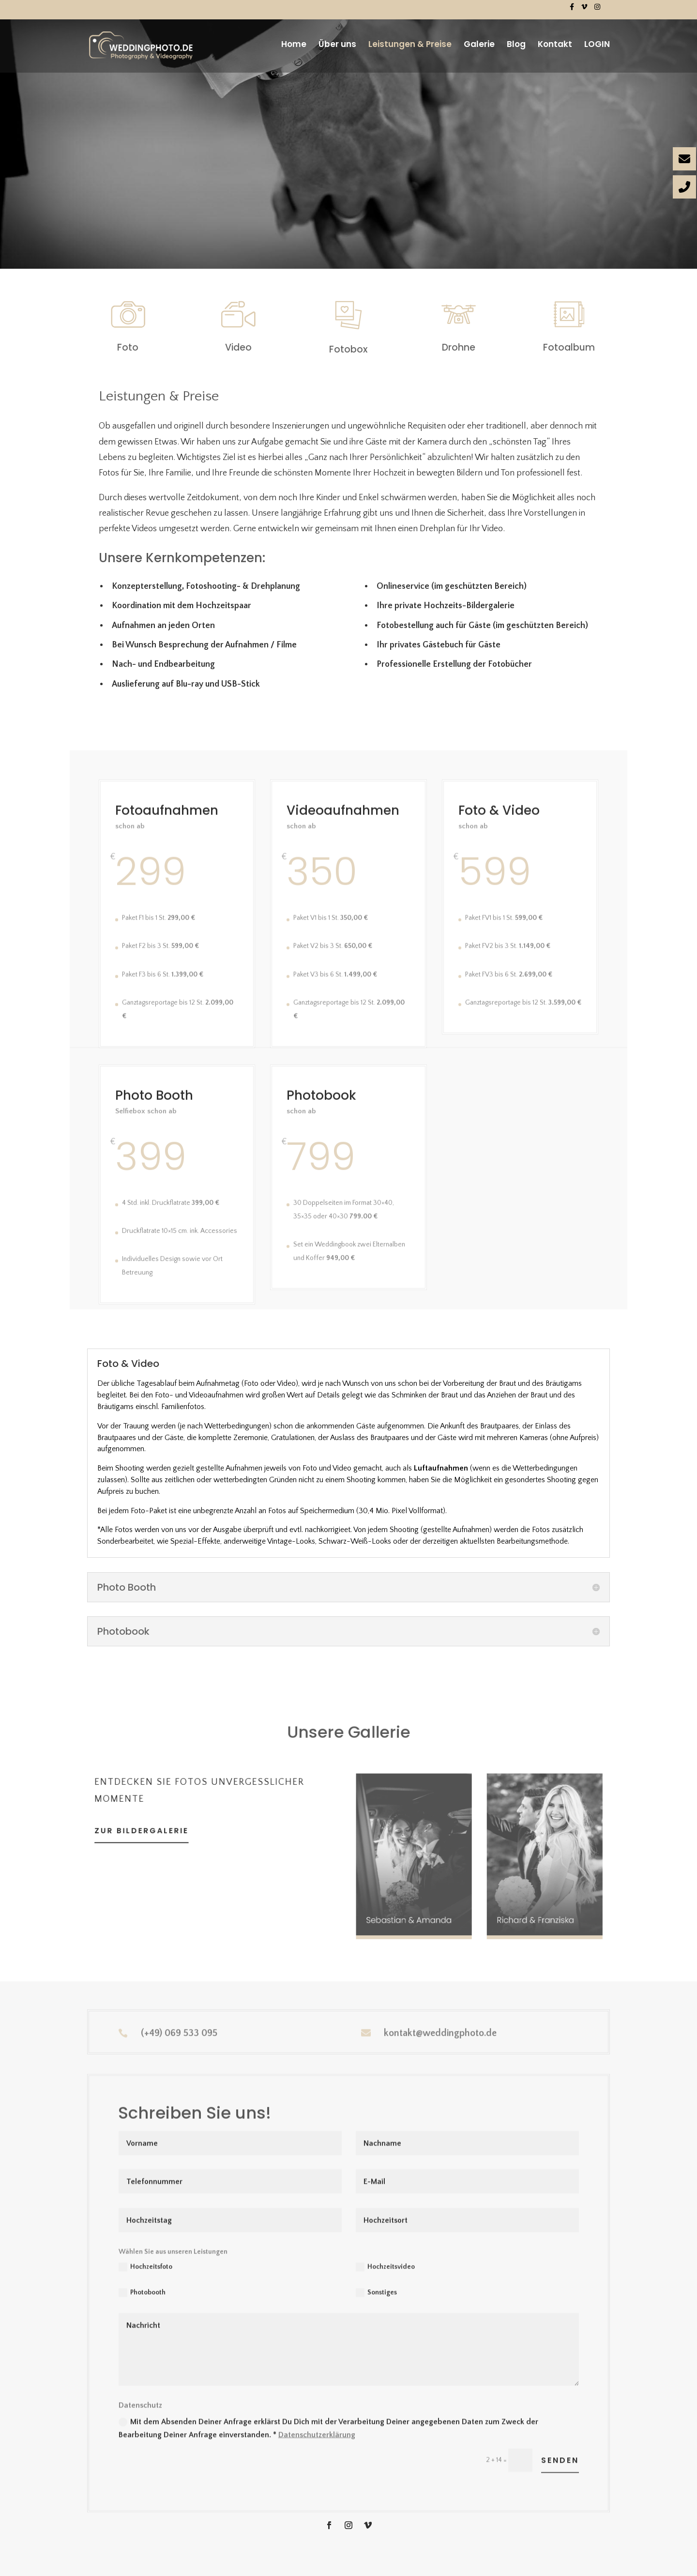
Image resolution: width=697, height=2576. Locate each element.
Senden (560, 2493)
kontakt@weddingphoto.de (440, 2036)
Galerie (479, 45)
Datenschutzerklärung (316, 2468)
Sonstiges (376, 2326)
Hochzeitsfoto (145, 2300)
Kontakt (555, 45)
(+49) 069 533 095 (179, 2036)
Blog (516, 45)
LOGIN (597, 45)
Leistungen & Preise (410, 45)
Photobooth (142, 2326)
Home (293, 45)
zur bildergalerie (165, 1831)
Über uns (337, 45)
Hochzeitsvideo (385, 2300)
